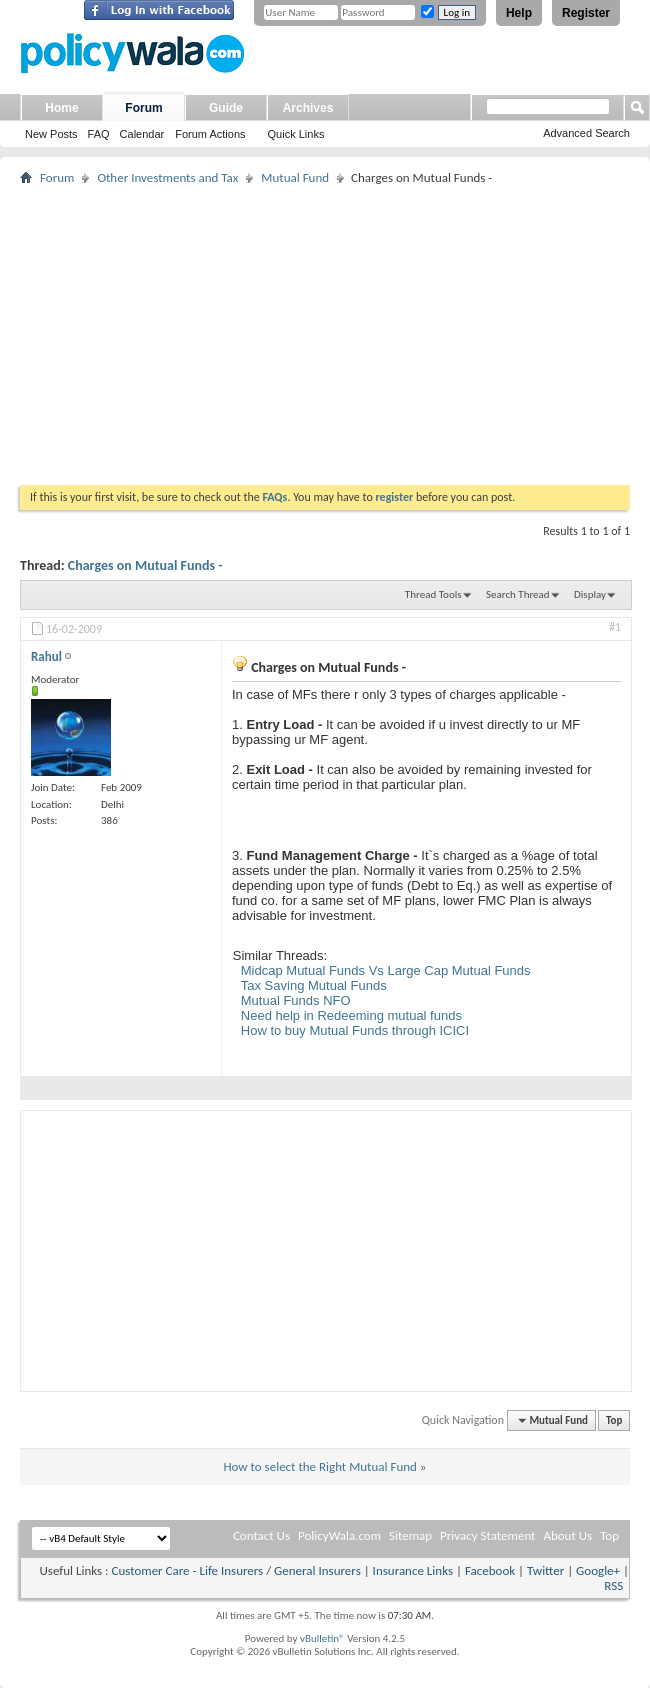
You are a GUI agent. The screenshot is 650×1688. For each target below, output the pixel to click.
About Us (567, 1535)
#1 (615, 627)
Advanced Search (586, 133)
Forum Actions (210, 134)
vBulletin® (322, 1638)
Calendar (142, 134)
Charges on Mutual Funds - (145, 565)
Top (614, 1420)
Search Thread (518, 594)
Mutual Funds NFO (296, 1000)
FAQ (99, 134)
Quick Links (296, 134)
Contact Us (261, 1535)
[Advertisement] (325, 335)
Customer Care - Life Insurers (187, 1570)
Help (519, 13)
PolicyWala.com (339, 1535)
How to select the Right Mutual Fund (319, 1466)
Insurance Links (413, 1570)
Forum (143, 108)
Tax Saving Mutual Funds (314, 985)
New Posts (51, 134)
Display (590, 594)
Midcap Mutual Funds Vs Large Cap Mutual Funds (386, 970)
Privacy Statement (487, 1535)
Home (61, 108)
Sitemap (410, 1535)
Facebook (490, 1570)
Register (586, 13)
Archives (308, 108)
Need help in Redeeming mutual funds (351, 1015)
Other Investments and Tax (167, 177)
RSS (613, 1585)
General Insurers (317, 1570)
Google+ (598, 1570)
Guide (226, 108)
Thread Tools (433, 594)
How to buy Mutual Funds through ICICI (355, 1030)
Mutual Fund (295, 177)
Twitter (545, 1570)
